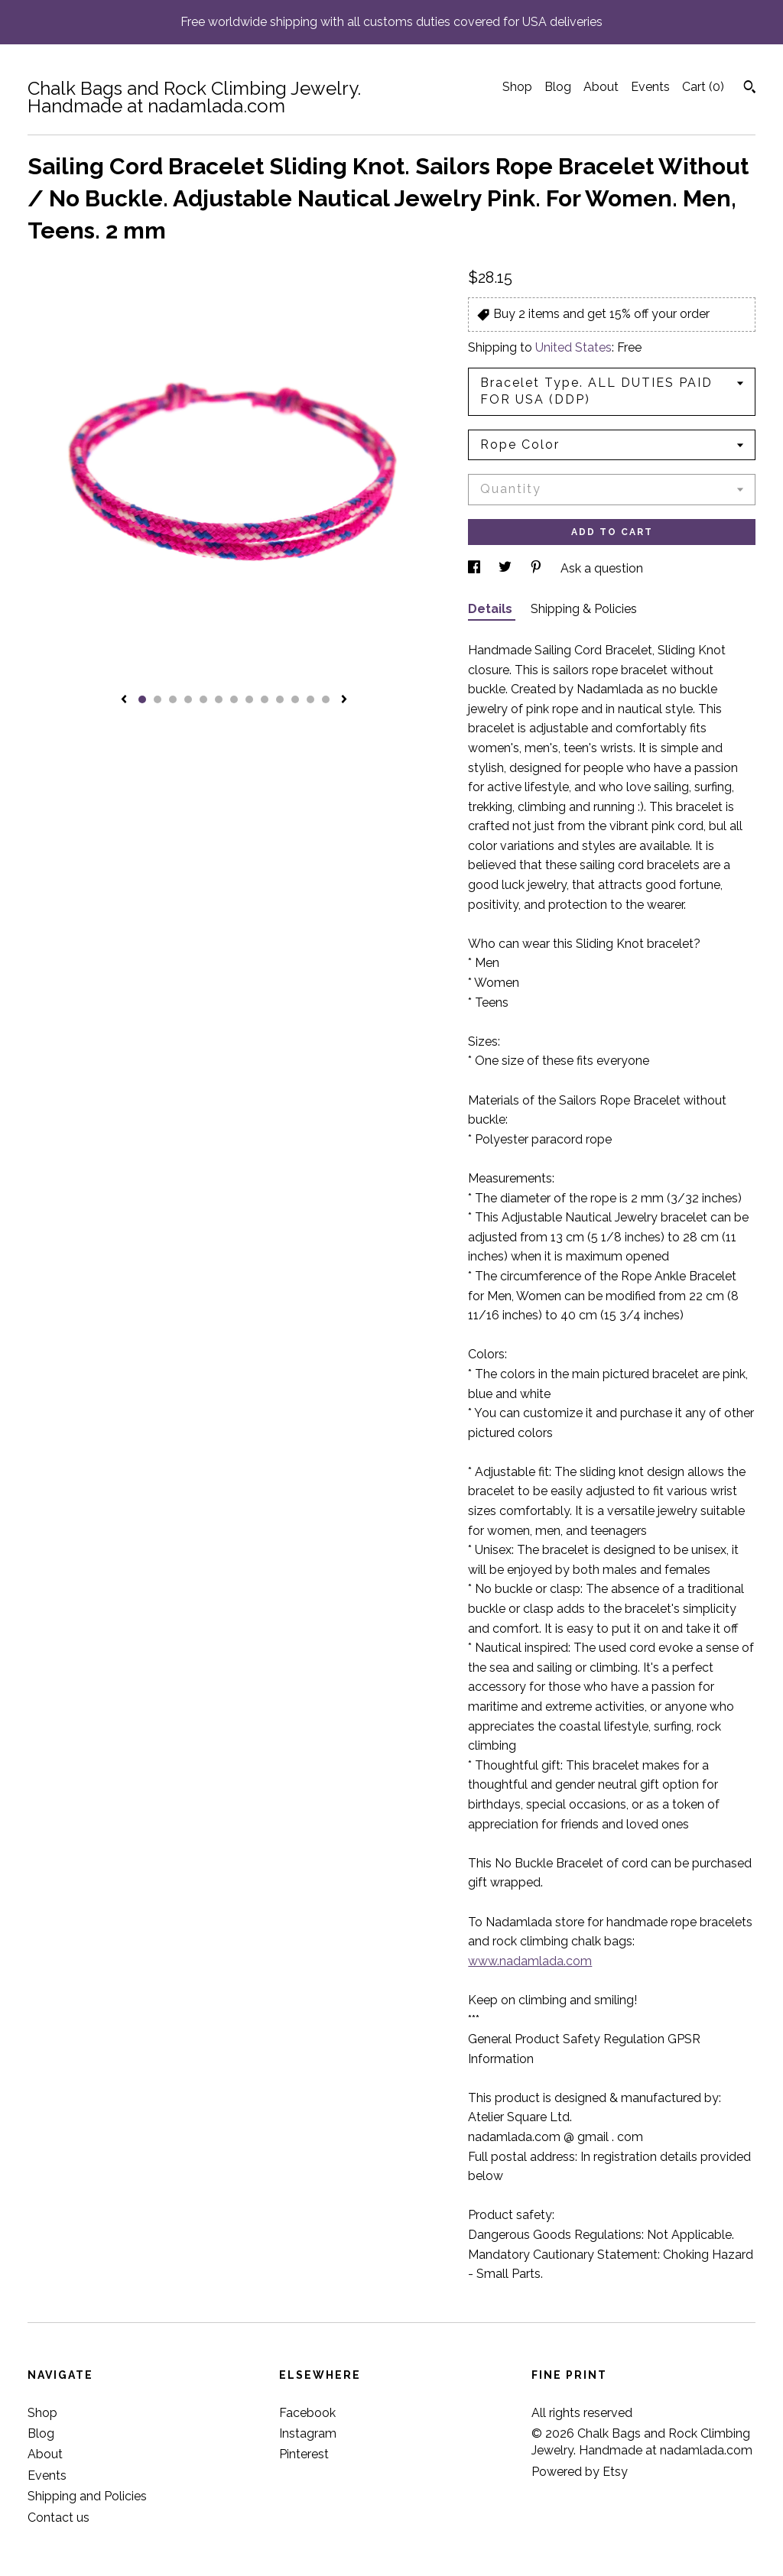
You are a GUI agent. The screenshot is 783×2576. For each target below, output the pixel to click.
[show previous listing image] (124, 700)
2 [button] (157, 699)
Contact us (58, 2517)
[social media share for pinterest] (537, 568)
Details (491, 609)
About (601, 86)
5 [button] (203, 699)
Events (650, 86)
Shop (517, 86)
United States (573, 347)
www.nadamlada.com (530, 1961)
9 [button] (264, 699)
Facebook (307, 2413)
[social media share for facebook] (475, 568)
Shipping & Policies (584, 609)
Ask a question (601, 568)
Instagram (307, 2433)
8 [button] (249, 699)
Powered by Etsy (579, 2471)
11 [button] (295, 699)
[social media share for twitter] (507, 568)
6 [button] (219, 699)
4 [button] (188, 699)
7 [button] (234, 699)
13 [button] (326, 699)
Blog (557, 86)
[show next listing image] (344, 700)
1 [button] (142, 699)
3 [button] (173, 699)
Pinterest (304, 2454)
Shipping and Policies (87, 2496)
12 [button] (310, 699)
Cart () (703, 86)
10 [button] (280, 699)
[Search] (749, 88)
